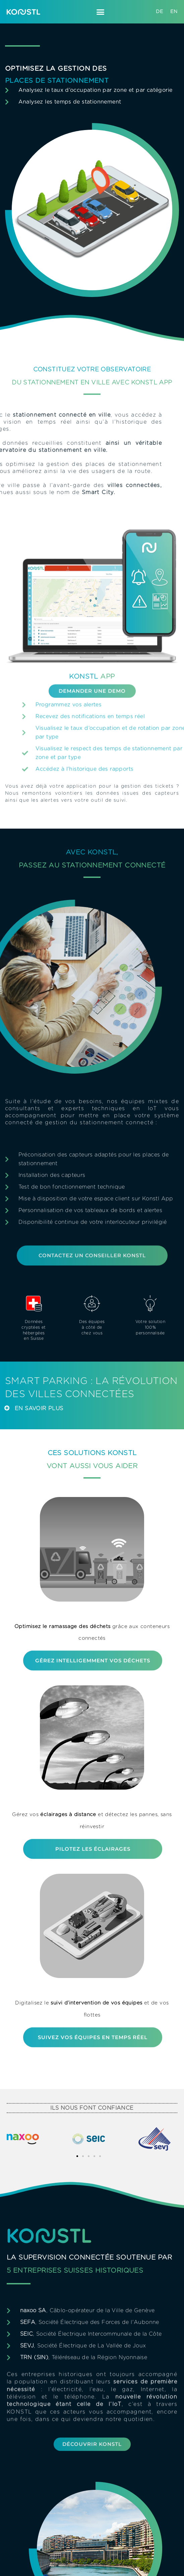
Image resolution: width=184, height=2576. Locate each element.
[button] (100, 11)
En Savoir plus (39, 1408)
